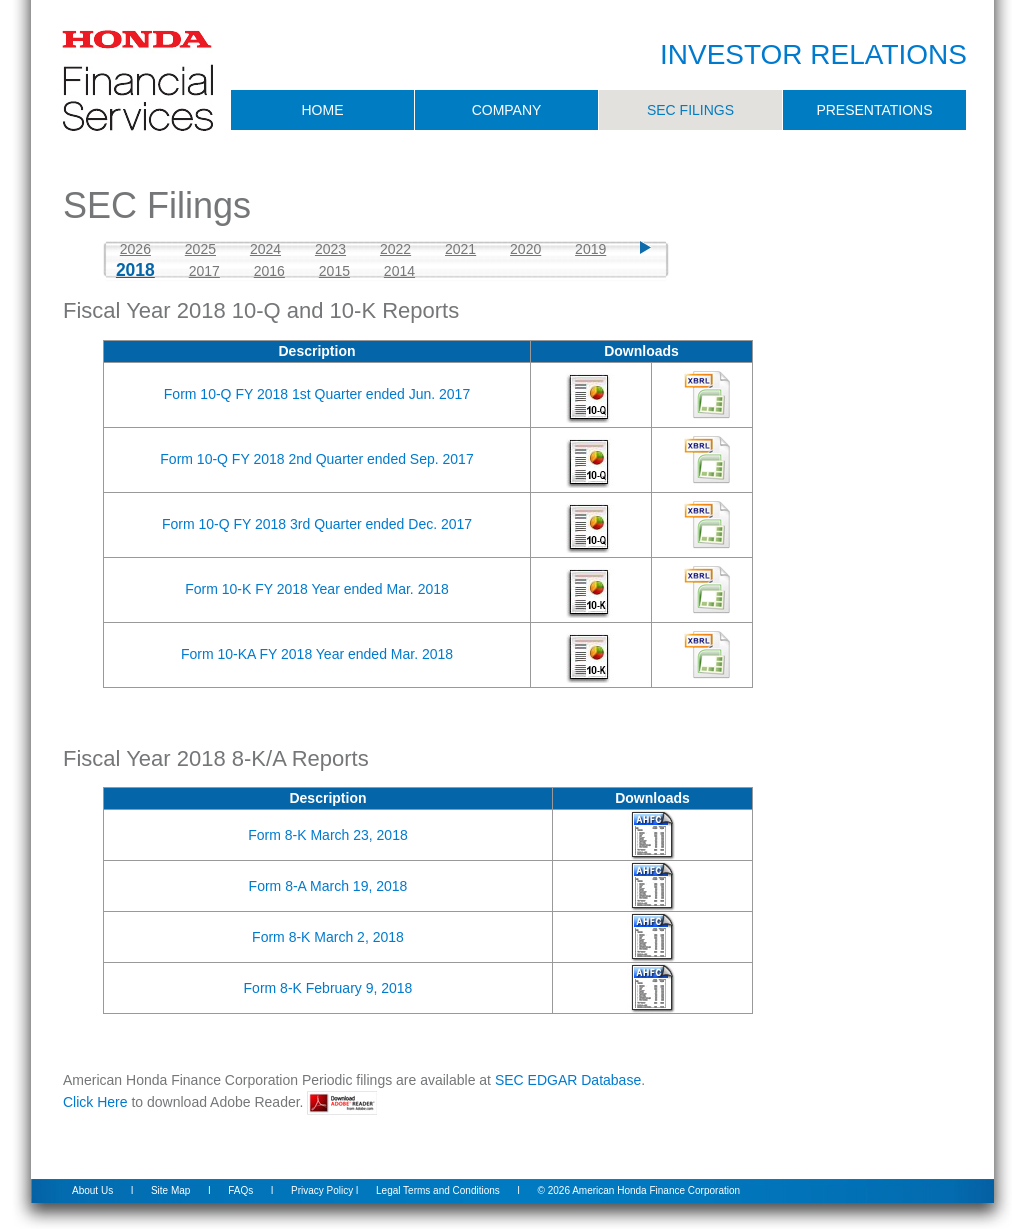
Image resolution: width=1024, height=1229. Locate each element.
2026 (135, 249)
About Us (92, 1190)
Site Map (170, 1190)
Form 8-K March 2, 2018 (328, 937)
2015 (334, 271)
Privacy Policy (322, 1190)
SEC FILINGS (690, 110)
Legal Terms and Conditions (438, 1190)
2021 (460, 249)
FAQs (240, 1190)
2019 (590, 249)
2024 (265, 249)
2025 (200, 249)
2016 (269, 271)
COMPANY (507, 110)
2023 (330, 249)
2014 (399, 271)
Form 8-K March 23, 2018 (328, 835)
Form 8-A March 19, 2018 (328, 886)
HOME (323, 110)
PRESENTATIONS (874, 110)
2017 (204, 271)
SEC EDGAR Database (568, 1080)
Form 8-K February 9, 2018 (328, 988)
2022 (395, 249)
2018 (135, 270)
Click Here (95, 1102)
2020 (525, 249)
